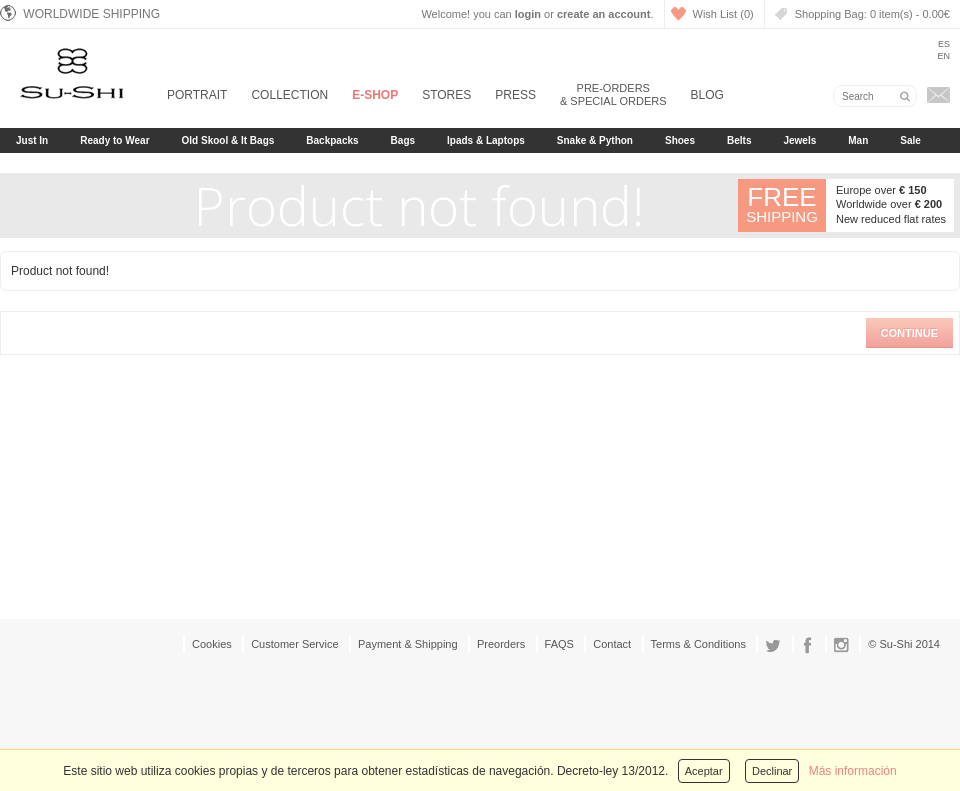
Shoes (680, 140)
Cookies (212, 644)
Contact (612, 644)
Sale (910, 140)
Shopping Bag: (872, 14)
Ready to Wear (114, 140)
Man (858, 140)
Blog (707, 95)
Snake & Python (595, 140)
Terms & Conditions (698, 644)
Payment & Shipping (408, 644)
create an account (604, 14)
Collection (289, 95)
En (943, 56)
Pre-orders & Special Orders (613, 94)
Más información (853, 771)
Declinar (772, 771)
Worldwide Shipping (80, 13)
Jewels (799, 140)
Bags (403, 140)
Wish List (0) (723, 14)
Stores (446, 95)
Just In (32, 140)
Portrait (197, 95)
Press (515, 95)
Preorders (501, 644)
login (528, 14)
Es (944, 44)
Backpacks (332, 140)
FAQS (559, 644)
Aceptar (704, 771)
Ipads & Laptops (486, 140)
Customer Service (294, 644)
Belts (739, 140)
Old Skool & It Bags (228, 140)
